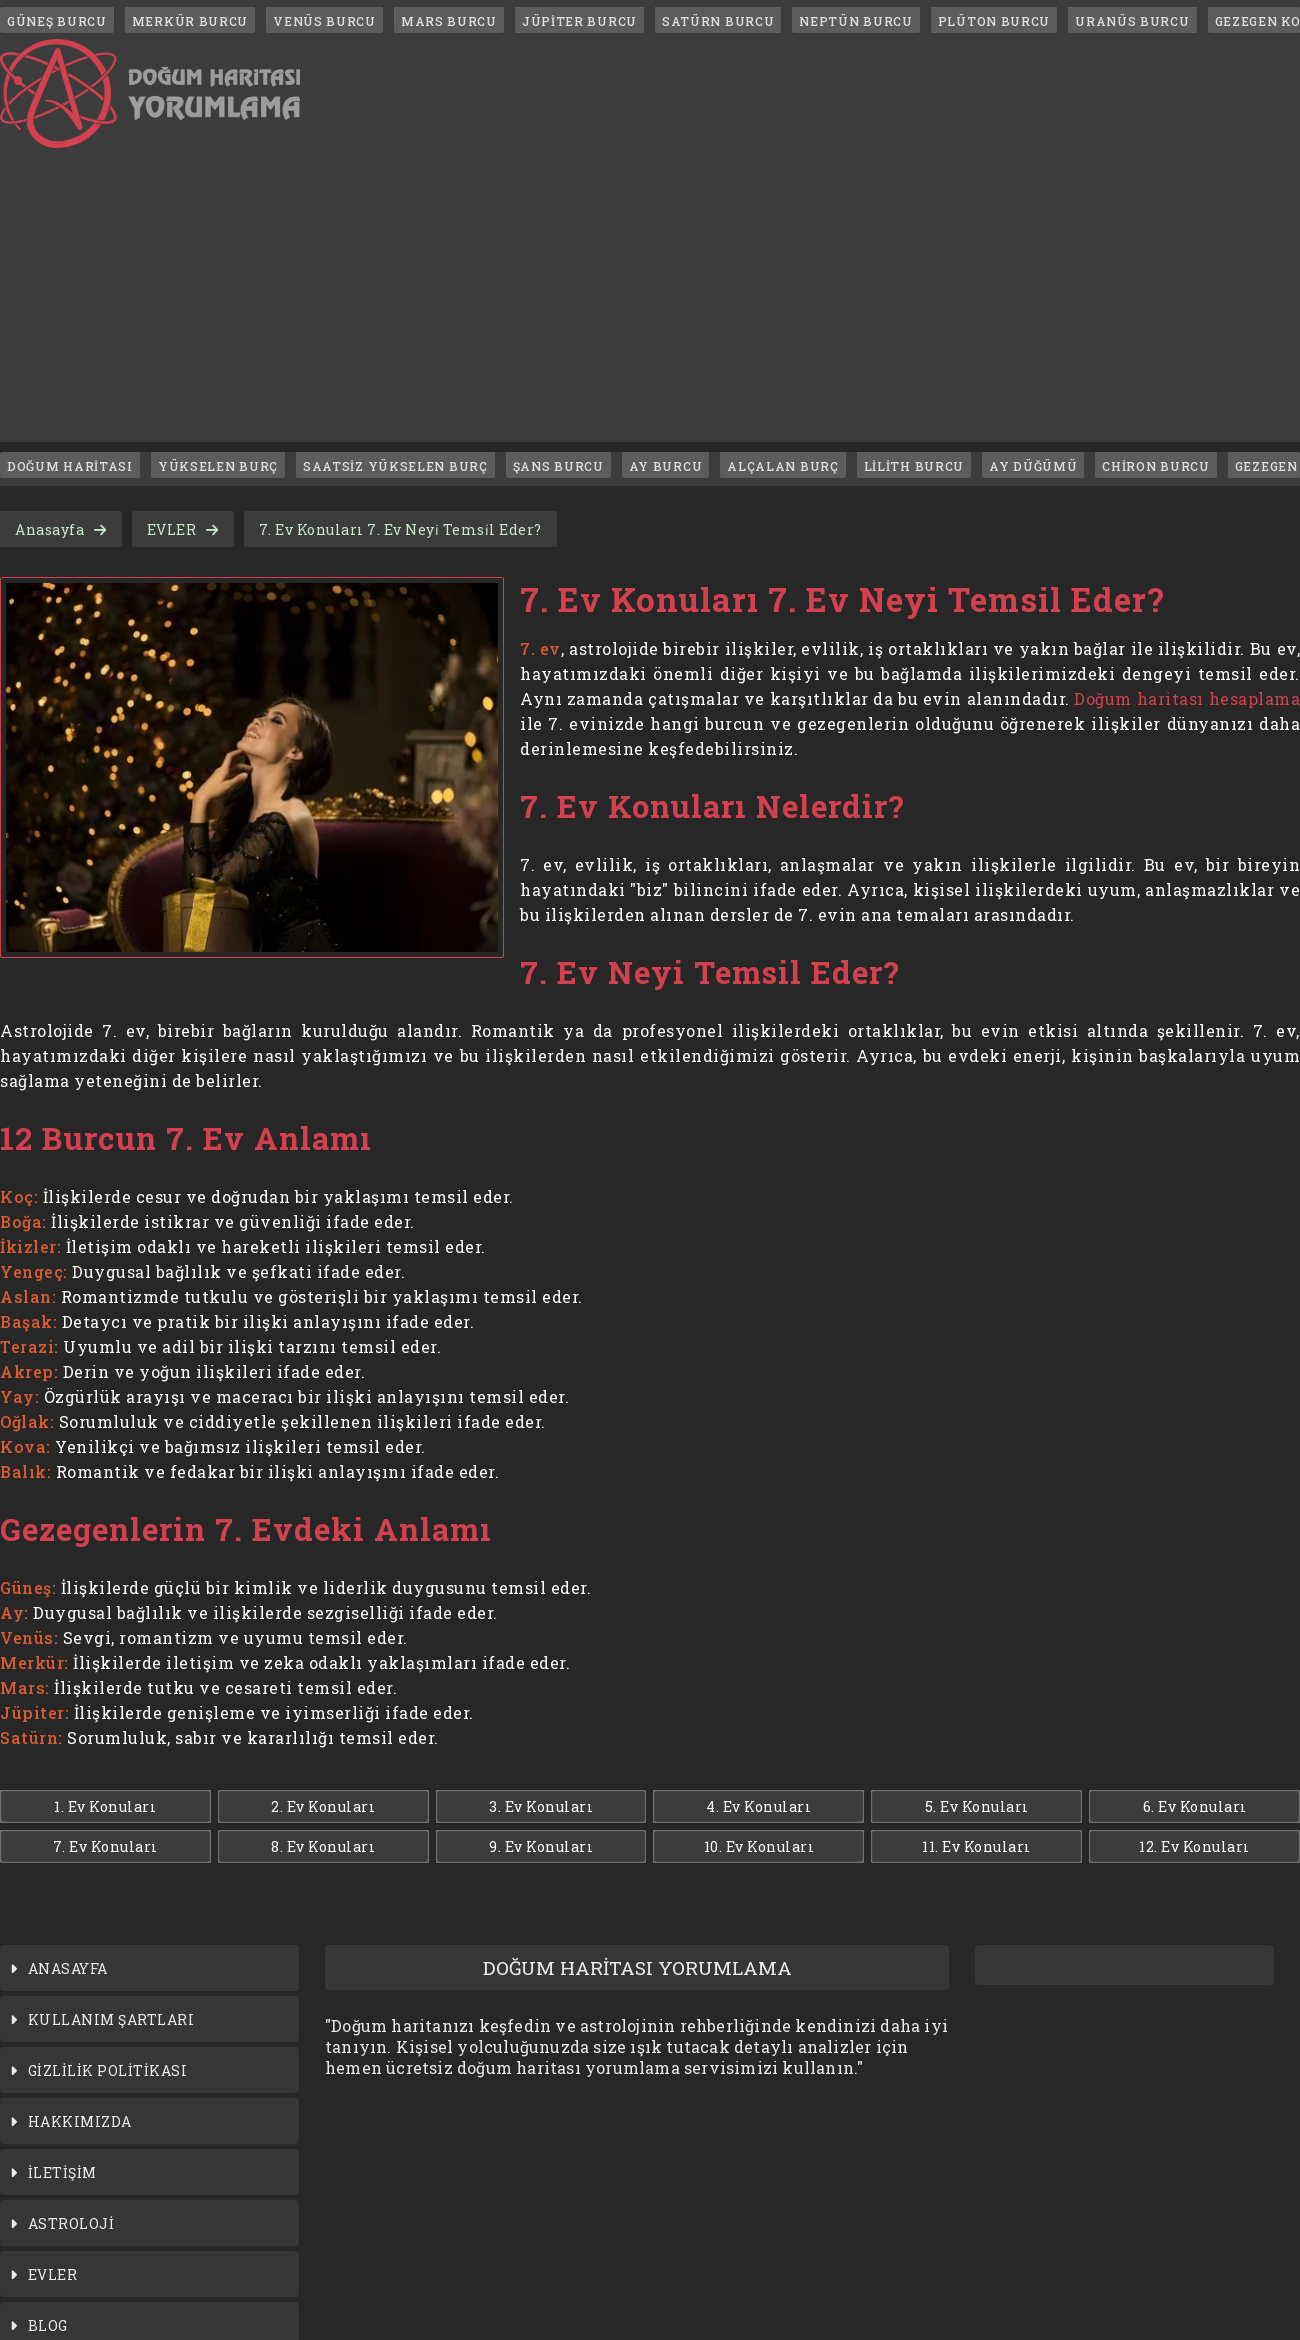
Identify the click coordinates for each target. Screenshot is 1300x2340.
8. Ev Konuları (323, 1846)
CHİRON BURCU (1155, 466)
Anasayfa (49, 529)
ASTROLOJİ (71, 2223)
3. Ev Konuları (541, 1806)
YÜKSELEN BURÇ (218, 466)
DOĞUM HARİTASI (70, 466)
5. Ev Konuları (977, 1806)
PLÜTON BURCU (994, 21)
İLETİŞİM (62, 2172)
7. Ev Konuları (105, 1846)
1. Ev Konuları (105, 1806)
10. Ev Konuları (759, 1846)
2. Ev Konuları (323, 1806)
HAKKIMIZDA (80, 2121)
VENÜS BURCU (324, 21)
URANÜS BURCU (1132, 21)
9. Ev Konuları (541, 1846)
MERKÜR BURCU (190, 21)
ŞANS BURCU (558, 466)
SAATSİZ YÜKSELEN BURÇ (395, 466)
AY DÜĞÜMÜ (1033, 466)
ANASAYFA (68, 1968)
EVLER (172, 529)
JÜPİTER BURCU (579, 21)
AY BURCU (666, 466)
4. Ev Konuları (758, 1806)
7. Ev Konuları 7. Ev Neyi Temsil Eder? (842, 599)
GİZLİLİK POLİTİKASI (108, 2070)
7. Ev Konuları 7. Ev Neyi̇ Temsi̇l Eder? (400, 529)
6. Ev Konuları (1195, 1806)
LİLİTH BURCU (914, 466)
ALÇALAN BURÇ (782, 466)
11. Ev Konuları (976, 1846)
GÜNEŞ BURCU (57, 21)
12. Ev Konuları (1194, 1846)
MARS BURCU (449, 21)
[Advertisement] (650, 302)
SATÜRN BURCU (718, 21)
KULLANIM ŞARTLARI (111, 2019)
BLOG (48, 2325)
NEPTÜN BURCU (855, 21)
